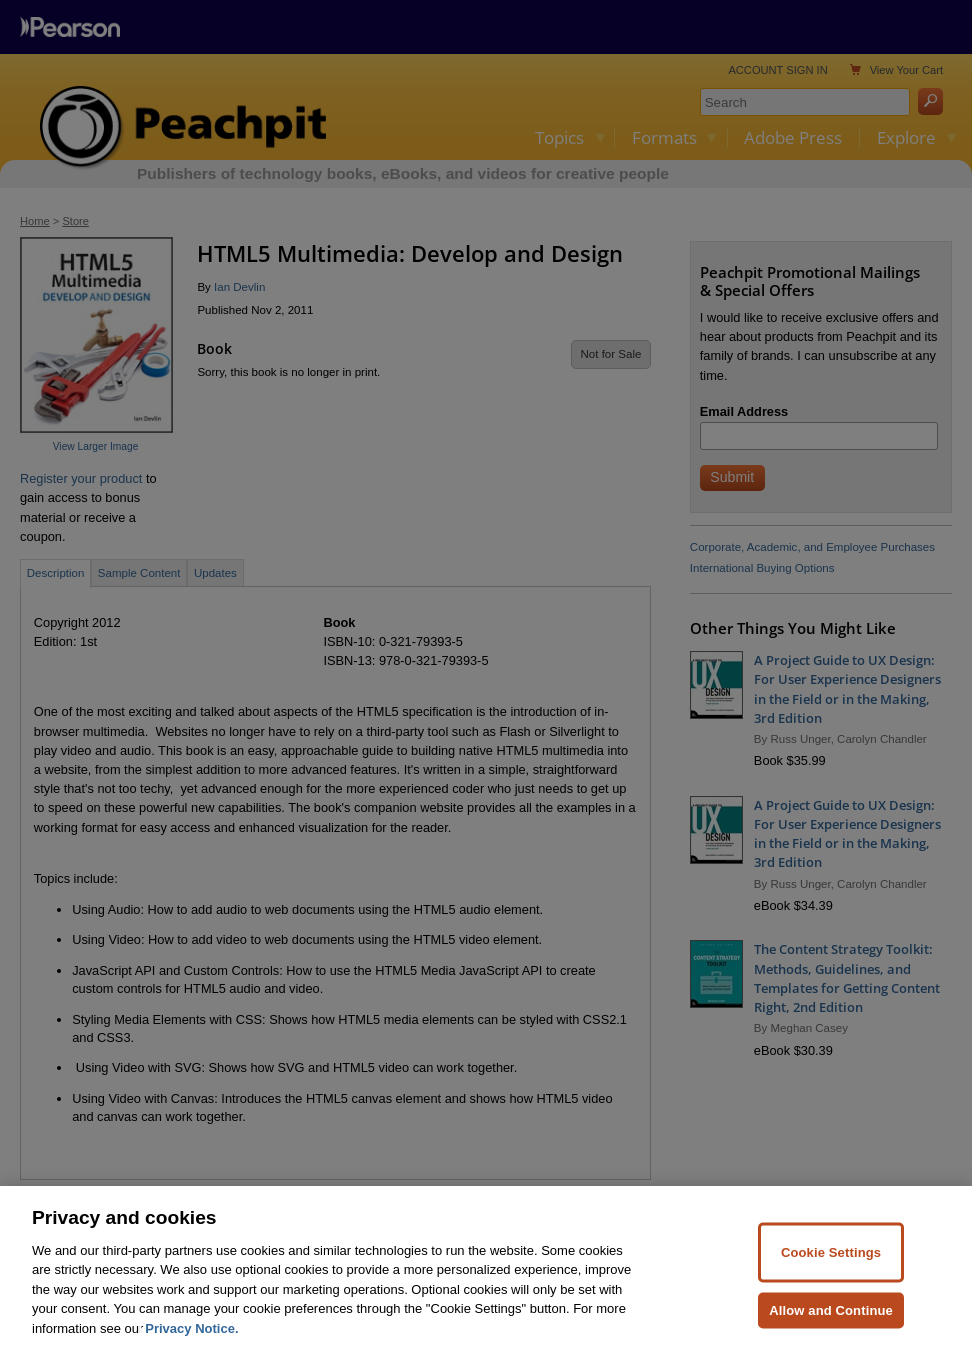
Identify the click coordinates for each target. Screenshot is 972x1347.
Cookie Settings (831, 1261)
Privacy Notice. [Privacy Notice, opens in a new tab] (191, 1336)
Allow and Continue (831, 1318)
